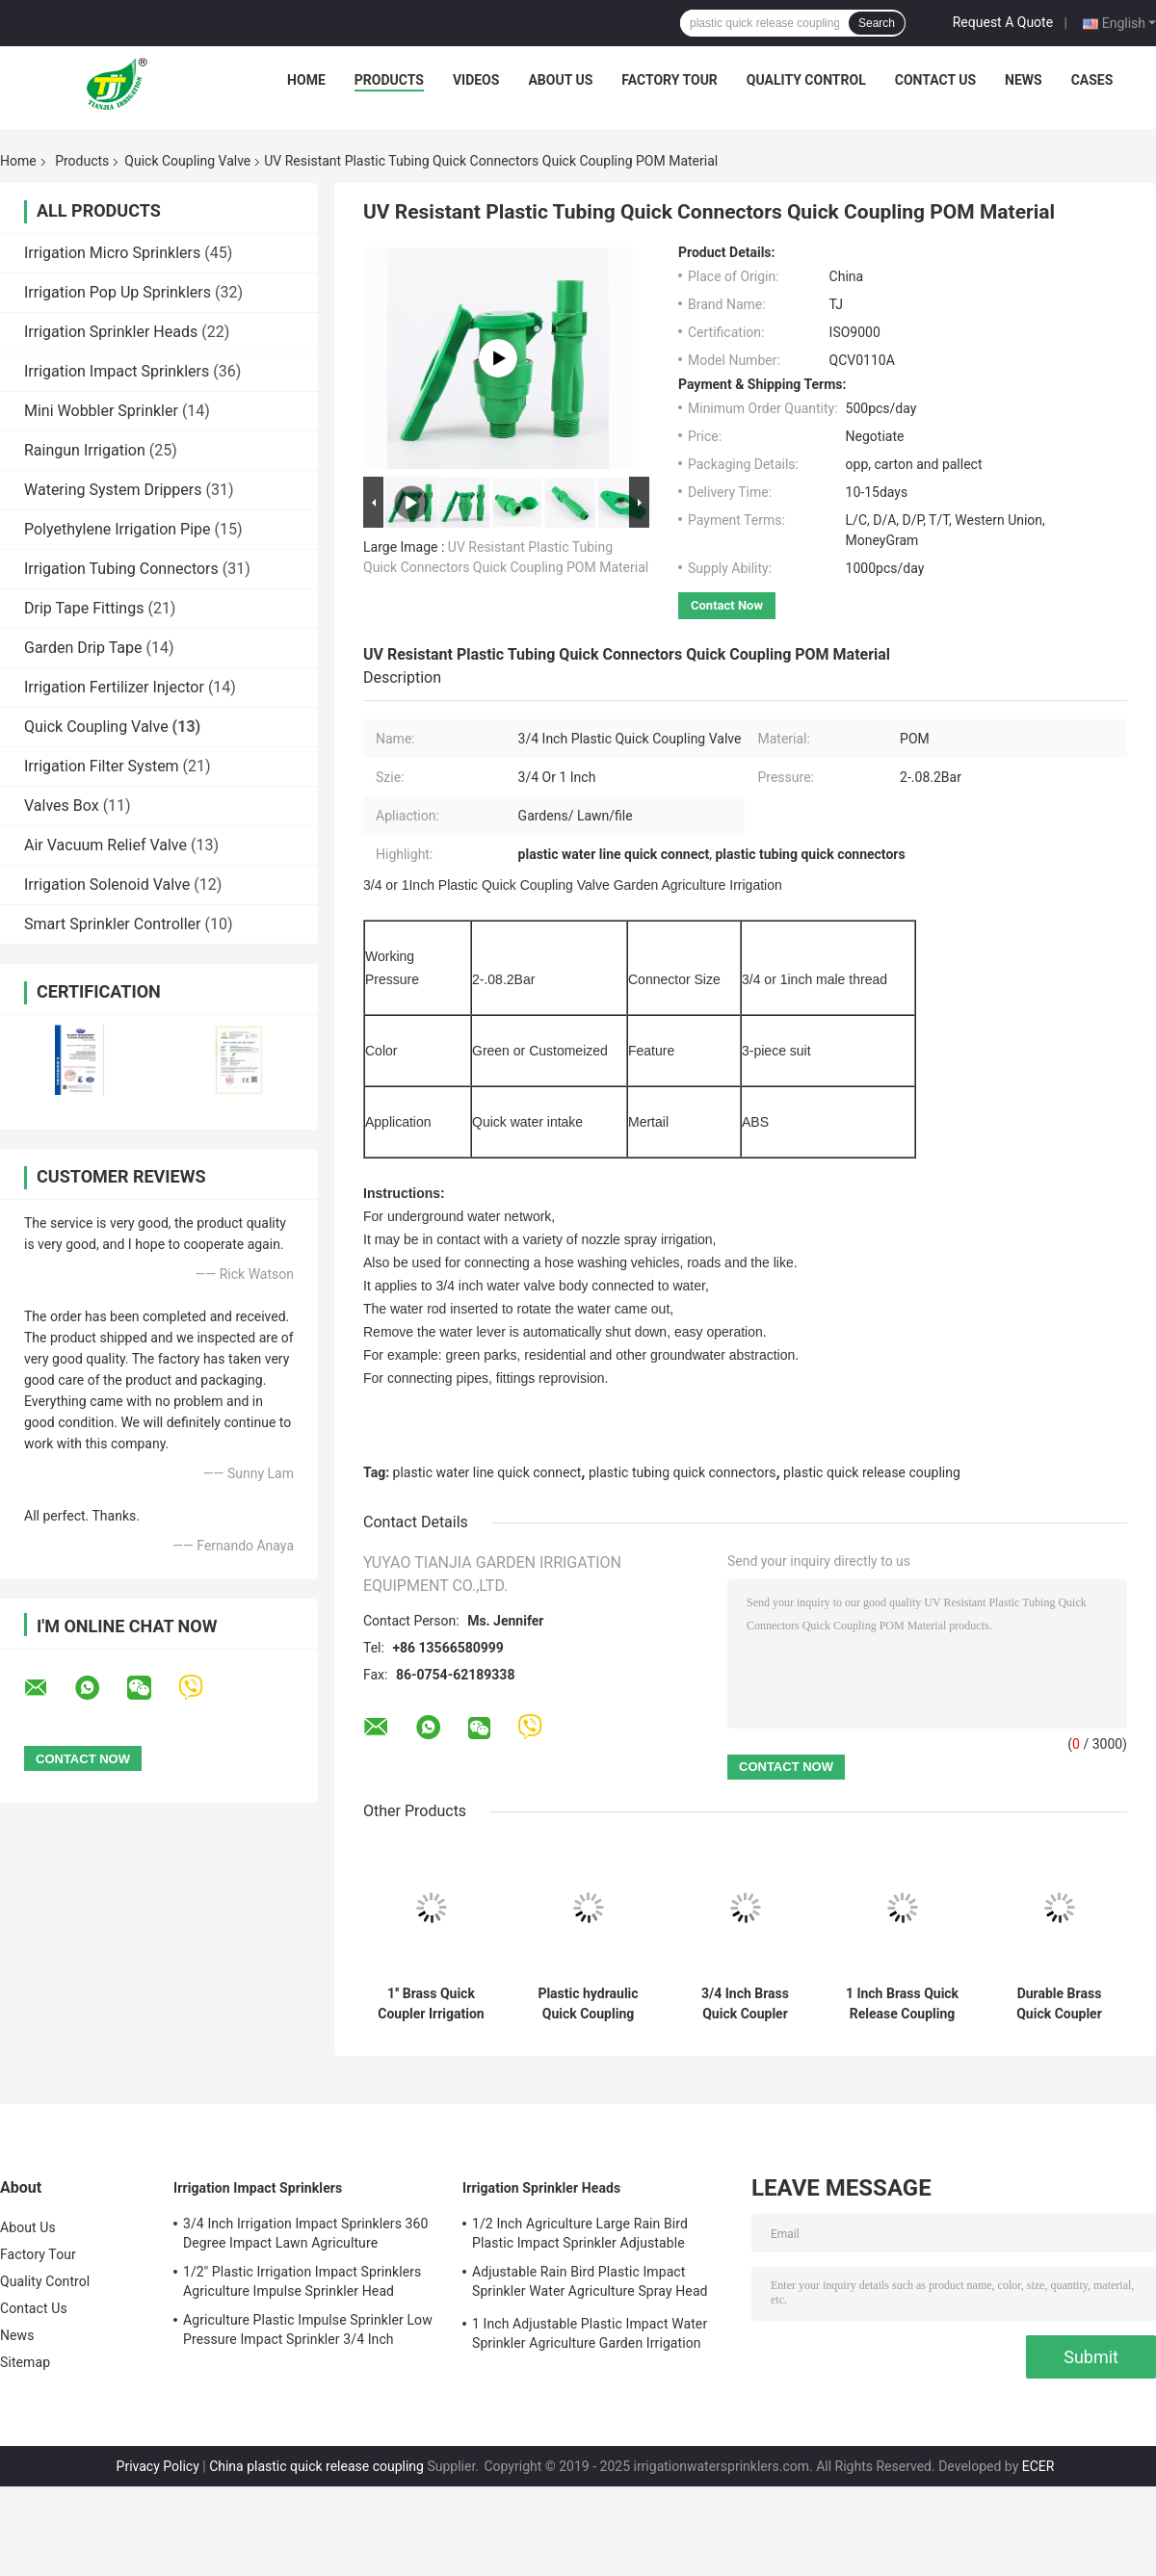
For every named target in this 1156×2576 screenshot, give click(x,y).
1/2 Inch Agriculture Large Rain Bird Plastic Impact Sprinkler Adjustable (580, 2233)
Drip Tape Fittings (84, 608)
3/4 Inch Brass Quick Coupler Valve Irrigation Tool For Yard (745, 2004)
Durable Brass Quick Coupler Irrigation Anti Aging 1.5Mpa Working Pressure (1060, 2004)
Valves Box (61, 805)
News (1023, 80)
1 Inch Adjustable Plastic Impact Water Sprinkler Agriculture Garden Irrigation (589, 2333)
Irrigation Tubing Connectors (121, 568)
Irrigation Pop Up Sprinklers (117, 292)
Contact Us (935, 80)
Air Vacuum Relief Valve (105, 845)
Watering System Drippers (112, 490)
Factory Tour (669, 80)
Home (306, 80)
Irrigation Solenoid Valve (107, 884)
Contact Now (727, 605)
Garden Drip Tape (83, 647)
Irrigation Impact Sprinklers (116, 371)
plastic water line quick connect (487, 1472)
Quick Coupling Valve (187, 161)
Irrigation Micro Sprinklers (112, 253)
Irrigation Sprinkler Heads (110, 332)
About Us (560, 80)
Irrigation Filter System (101, 766)
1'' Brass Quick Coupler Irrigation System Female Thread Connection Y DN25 (431, 2004)
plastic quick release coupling (871, 1472)
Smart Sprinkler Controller (112, 924)
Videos (476, 80)
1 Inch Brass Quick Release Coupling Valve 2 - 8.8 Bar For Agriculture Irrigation (902, 2004)
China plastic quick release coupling (316, 2466)
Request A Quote (1003, 22)
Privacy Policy (158, 2466)
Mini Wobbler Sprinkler (101, 411)
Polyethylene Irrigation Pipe (117, 529)
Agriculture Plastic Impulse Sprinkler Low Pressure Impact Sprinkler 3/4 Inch (308, 2329)
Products (389, 80)
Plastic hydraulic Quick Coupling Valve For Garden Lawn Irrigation (588, 2004)
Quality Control (806, 80)
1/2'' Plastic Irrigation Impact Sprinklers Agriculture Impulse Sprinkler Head (302, 2281)
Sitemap (25, 2362)
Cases (1092, 80)
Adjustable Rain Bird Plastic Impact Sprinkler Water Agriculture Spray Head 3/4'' (590, 2284)
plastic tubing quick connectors (682, 1472)
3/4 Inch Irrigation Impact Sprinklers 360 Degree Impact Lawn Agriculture (305, 2233)
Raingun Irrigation (84, 450)
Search (876, 23)
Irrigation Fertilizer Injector (114, 687)
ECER (1038, 2466)
